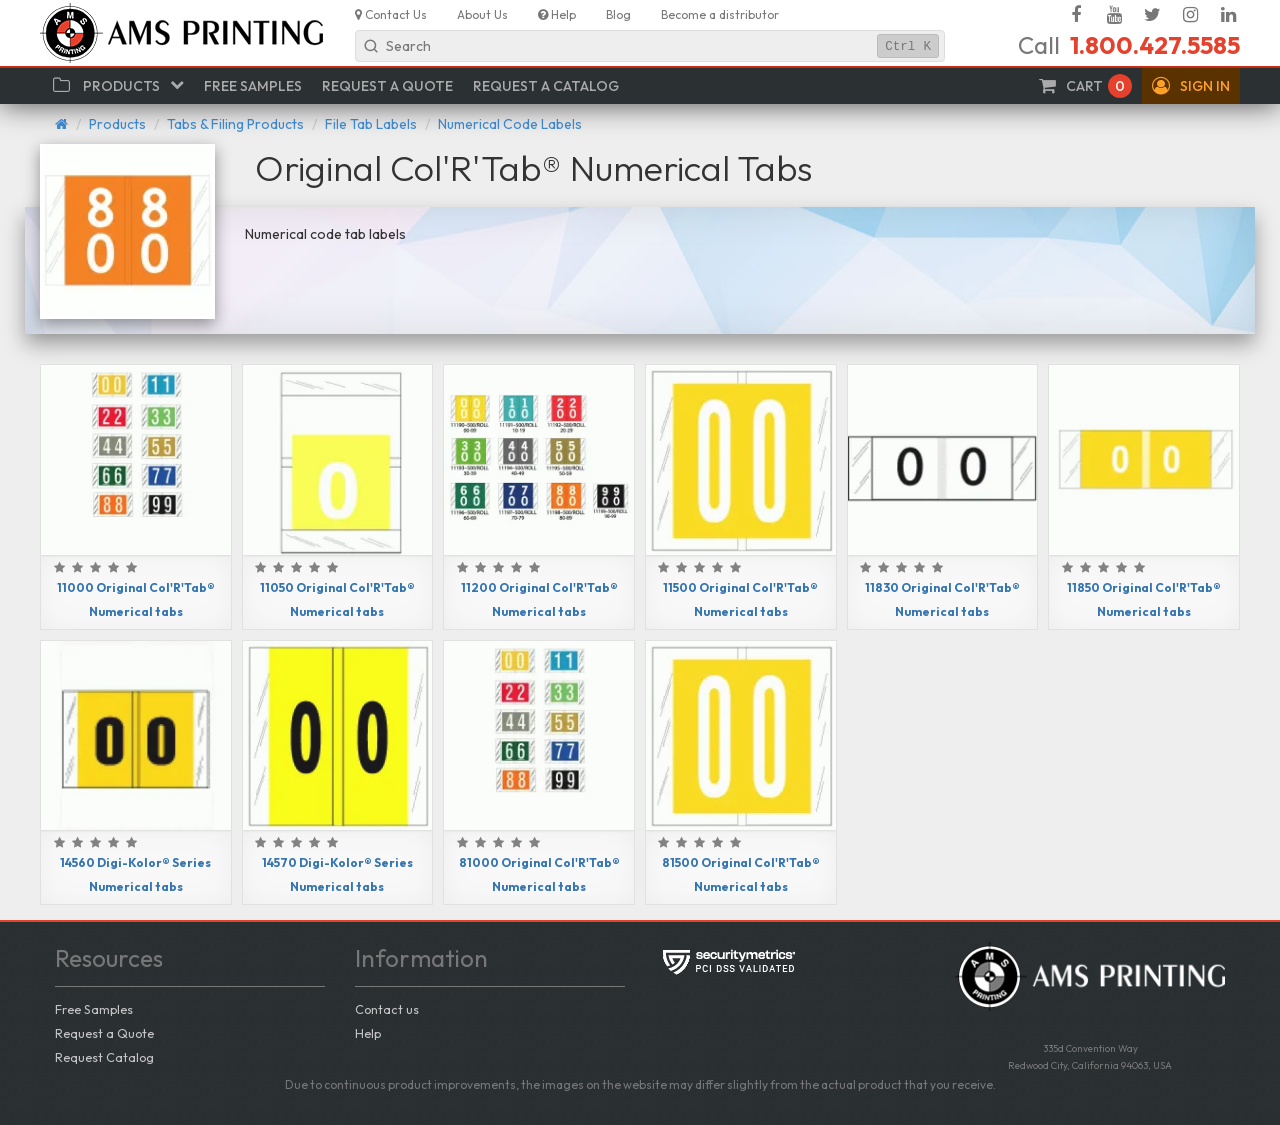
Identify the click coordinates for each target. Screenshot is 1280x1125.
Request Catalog (104, 1057)
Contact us (387, 1009)
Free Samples (94, 1009)
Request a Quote (104, 1033)
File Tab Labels (371, 124)
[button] (1191, 86)
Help (368, 1033)
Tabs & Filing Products (235, 124)
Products (117, 124)
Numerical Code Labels (510, 124)
